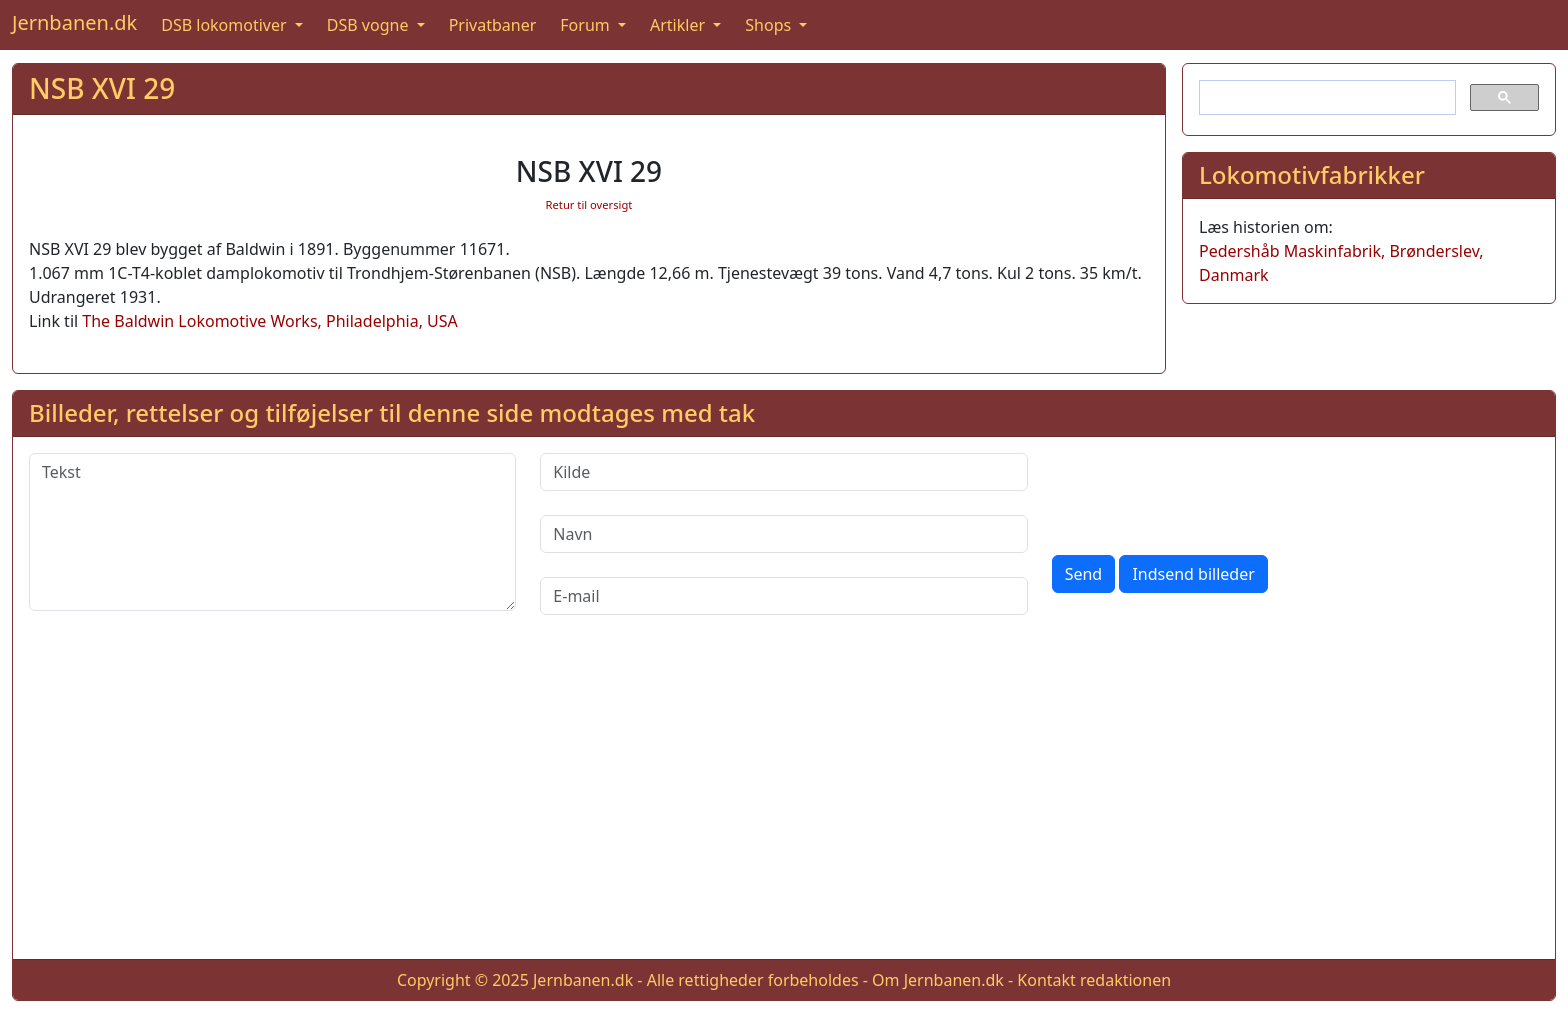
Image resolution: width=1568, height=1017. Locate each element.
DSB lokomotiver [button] (226, 25)
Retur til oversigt (589, 204)
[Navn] (783, 534)
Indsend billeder (1193, 574)
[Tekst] (272, 532)
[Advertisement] (784, 803)
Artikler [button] (679, 25)
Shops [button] (770, 25)
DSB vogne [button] (370, 25)
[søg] (1325, 98)
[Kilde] (783, 472)
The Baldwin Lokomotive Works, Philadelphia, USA (270, 321)
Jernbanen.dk (74, 22)
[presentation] (1204, 492)
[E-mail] (783, 596)
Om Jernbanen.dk (938, 980)
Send (1084, 574)
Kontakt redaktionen (1094, 980)
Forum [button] (587, 25)
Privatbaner (493, 25)
